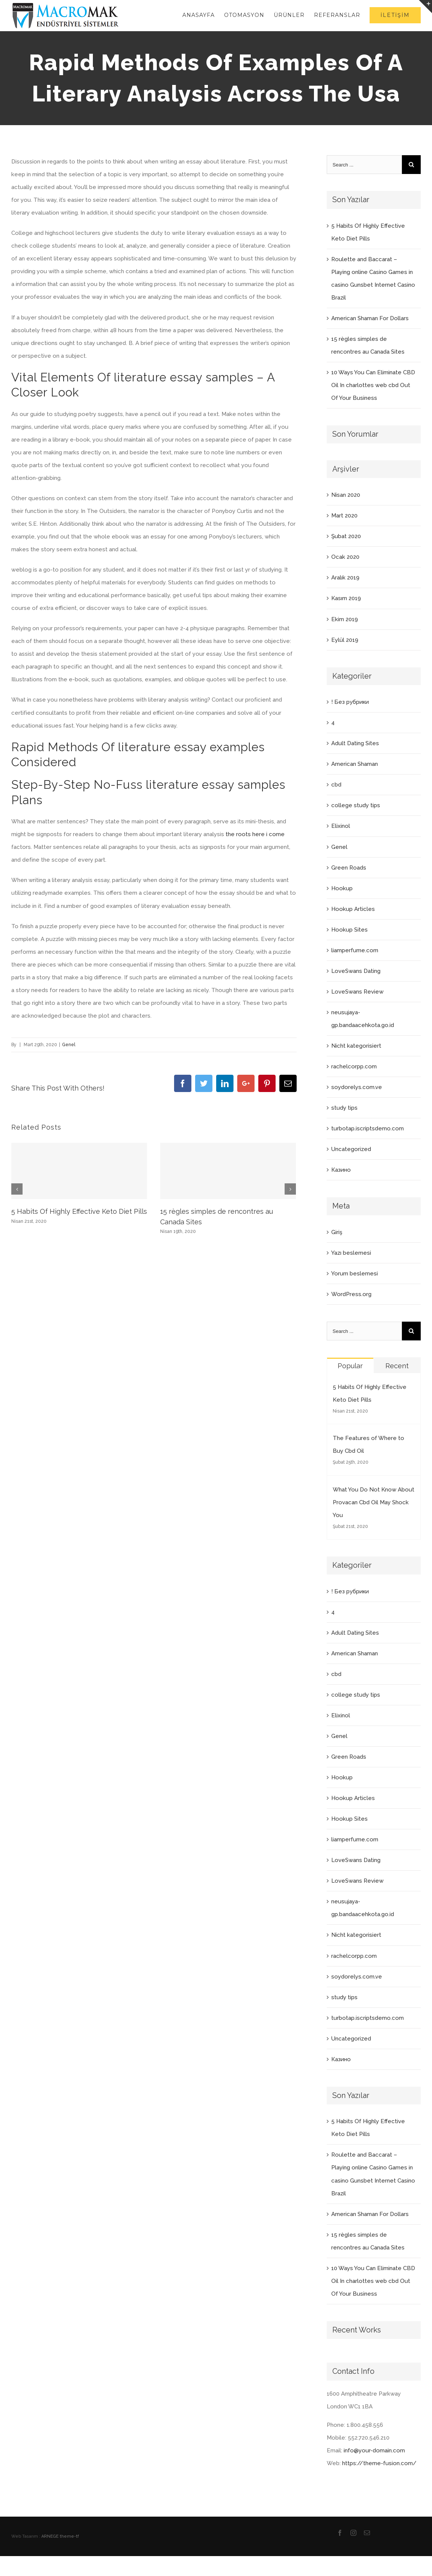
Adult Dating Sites (355, 743)
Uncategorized (351, 1149)
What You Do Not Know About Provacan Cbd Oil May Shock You (373, 1502)
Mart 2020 (344, 515)
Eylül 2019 (344, 640)
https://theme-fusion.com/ (379, 2463)
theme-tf (69, 2536)
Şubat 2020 (346, 536)
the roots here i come (255, 834)
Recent (397, 1366)
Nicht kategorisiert (356, 1045)
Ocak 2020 (345, 557)
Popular (350, 1366)
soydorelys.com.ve (356, 1087)
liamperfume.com (354, 950)
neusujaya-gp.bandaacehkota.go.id (362, 1019)
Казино (341, 1169)
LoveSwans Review (357, 991)
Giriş (336, 1232)
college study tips (355, 805)
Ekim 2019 (344, 619)
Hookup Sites (349, 929)
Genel (68, 1044)
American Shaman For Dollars (370, 318)
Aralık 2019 (345, 577)
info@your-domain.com (374, 2450)
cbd (336, 784)
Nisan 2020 (345, 495)
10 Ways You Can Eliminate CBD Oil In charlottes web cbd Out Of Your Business (373, 385)
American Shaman (354, 764)
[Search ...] (364, 164)
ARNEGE (50, 2536)
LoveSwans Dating (355, 971)
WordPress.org (351, 1294)
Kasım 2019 (346, 598)
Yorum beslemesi (354, 1273)
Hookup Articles (353, 909)
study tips (344, 1107)
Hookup (342, 888)
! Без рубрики (350, 702)
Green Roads (348, 867)
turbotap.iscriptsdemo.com (367, 1128)
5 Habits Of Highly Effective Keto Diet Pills (79, 1211)
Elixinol (340, 826)
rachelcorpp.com (354, 1066)
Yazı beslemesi (351, 1252)
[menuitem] (203, 15)
